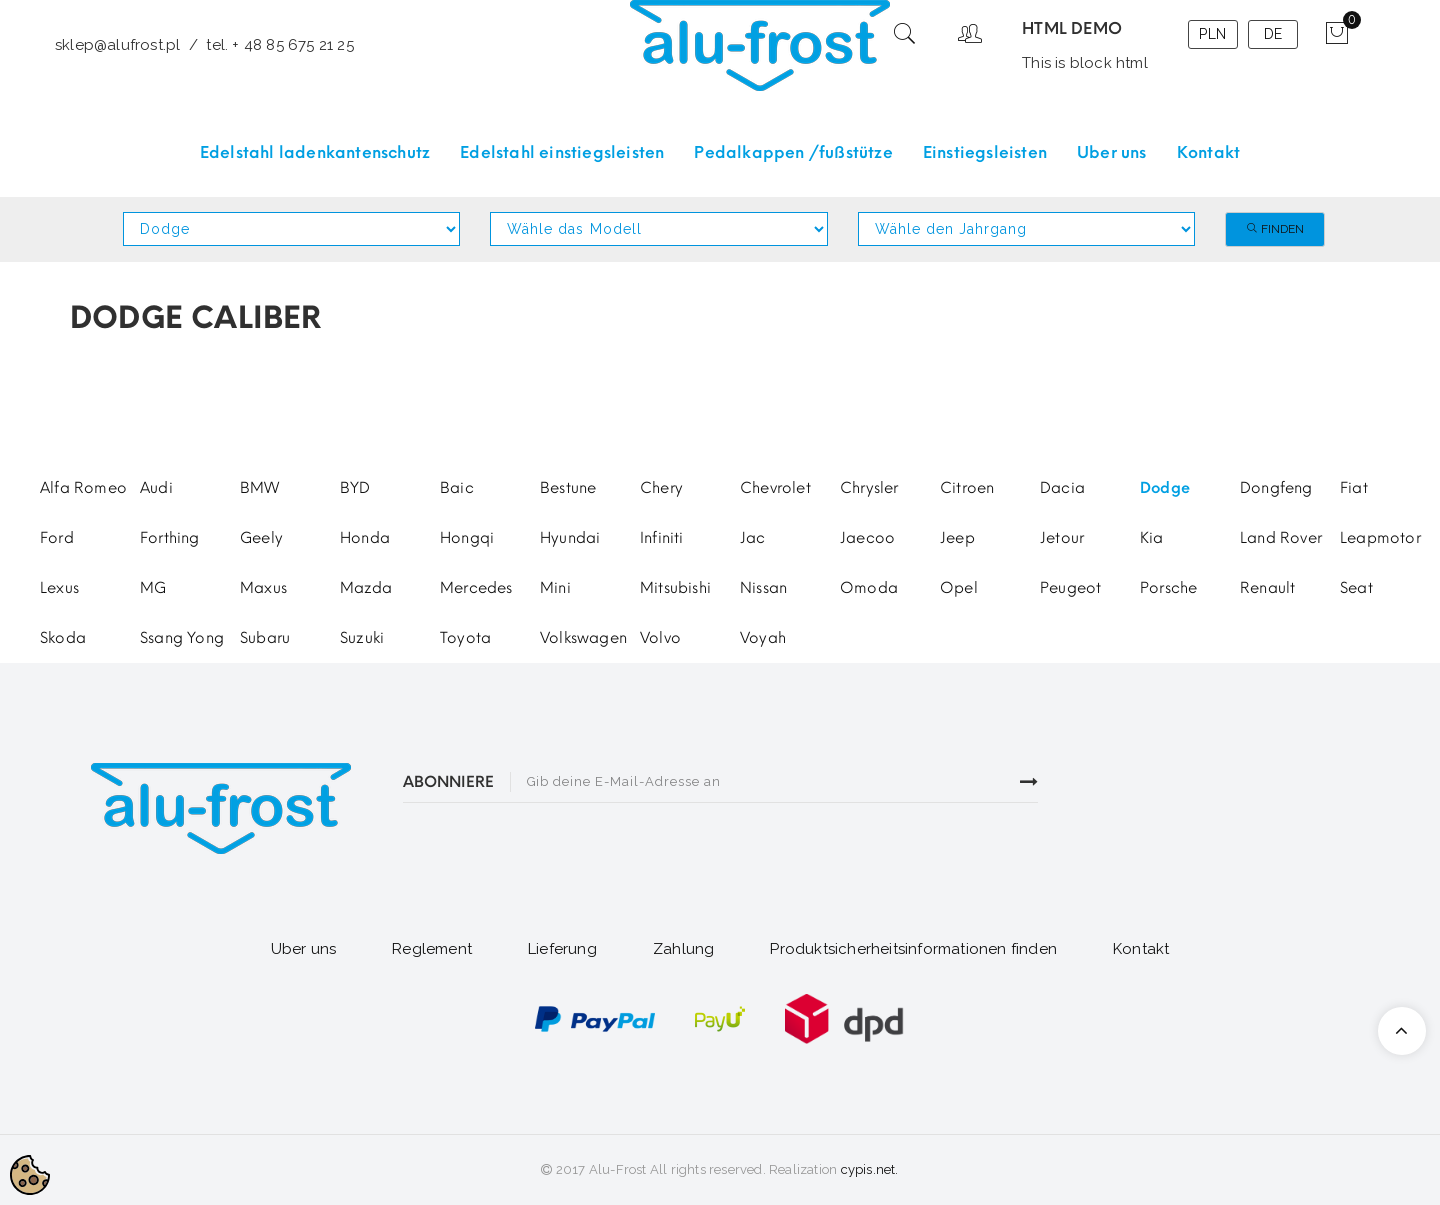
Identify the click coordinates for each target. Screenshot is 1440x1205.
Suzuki (362, 638)
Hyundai (570, 538)
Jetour (1062, 538)
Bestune (568, 488)
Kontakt (1141, 949)
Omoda (869, 588)
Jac (753, 538)
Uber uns (304, 949)
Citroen (967, 488)
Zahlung (683, 949)
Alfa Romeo (83, 488)
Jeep (957, 538)
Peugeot (1070, 588)
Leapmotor (1380, 538)
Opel (959, 588)
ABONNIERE (448, 782)
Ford (57, 538)
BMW (260, 488)
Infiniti (662, 538)
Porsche (1168, 588)
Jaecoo (867, 538)
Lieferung (562, 949)
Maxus (263, 588)
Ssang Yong (182, 638)
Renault (1267, 588)
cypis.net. (870, 1169)
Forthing (170, 538)
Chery (661, 488)
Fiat (1354, 488)
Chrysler (869, 488)
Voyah (763, 638)
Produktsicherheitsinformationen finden (913, 949)
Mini (555, 588)
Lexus (59, 588)
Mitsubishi (675, 588)
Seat (1356, 588)
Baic (457, 488)
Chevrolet (775, 488)
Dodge (1165, 488)
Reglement (432, 949)
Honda (365, 538)
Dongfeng (1276, 488)
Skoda (63, 638)
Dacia (1062, 488)
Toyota (465, 638)
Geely (261, 538)
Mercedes (476, 588)
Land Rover (1281, 538)
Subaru (265, 638)
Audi (156, 488)
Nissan (763, 588)
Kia (1152, 538)
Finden (1275, 229)
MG (153, 588)
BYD (355, 488)
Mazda (366, 588)
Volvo (660, 638)
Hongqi (467, 538)
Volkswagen (583, 638)
